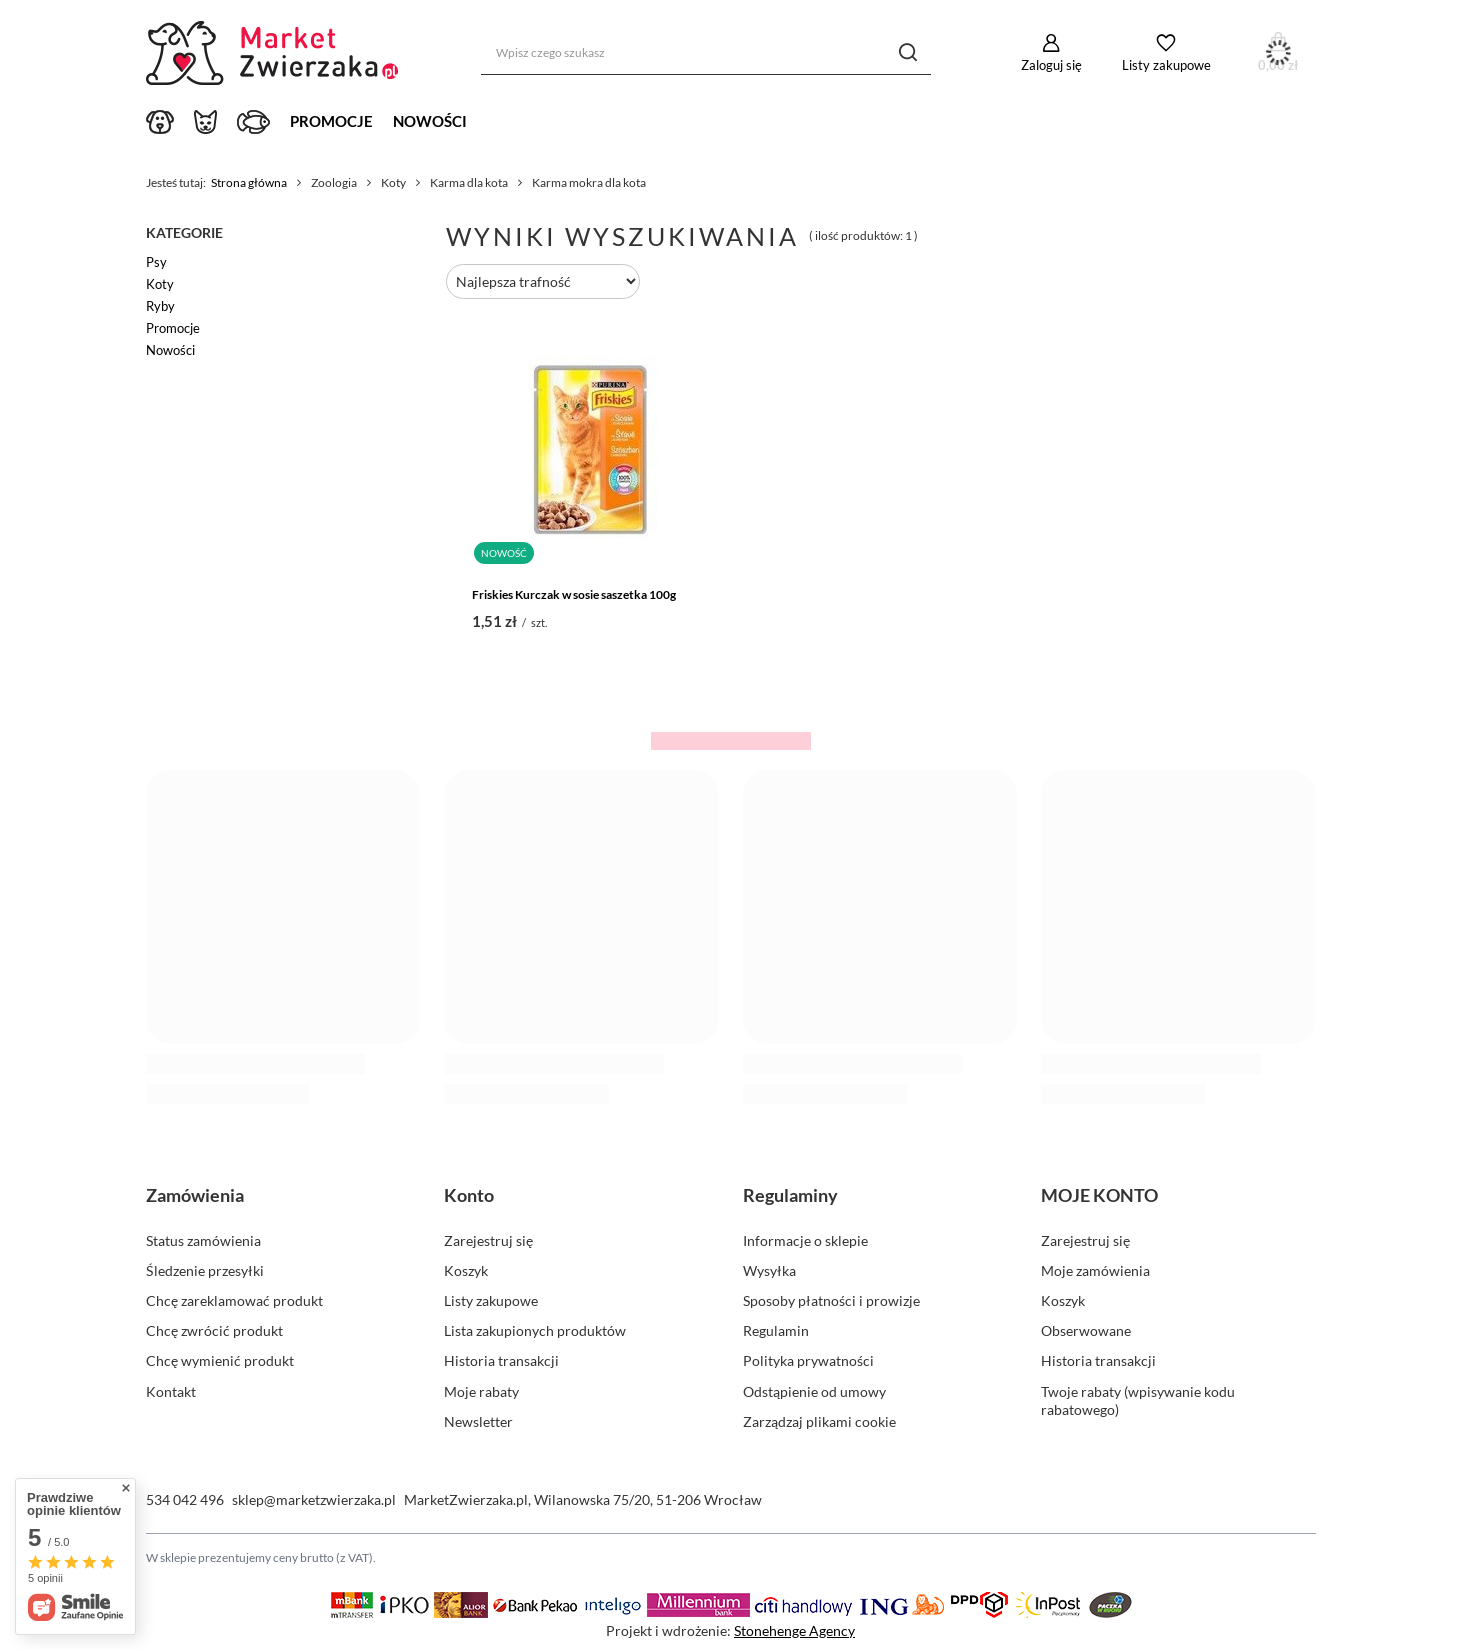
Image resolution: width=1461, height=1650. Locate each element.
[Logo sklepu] (276, 53)
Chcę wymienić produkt (220, 1360)
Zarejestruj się (488, 1240)
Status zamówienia (203, 1240)
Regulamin (776, 1330)
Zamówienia (195, 1195)
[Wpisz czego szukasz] (706, 52)
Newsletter (478, 1421)
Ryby (160, 306)
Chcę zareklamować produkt (234, 1300)
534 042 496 (185, 1499)
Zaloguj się (1051, 65)
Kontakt (171, 1391)
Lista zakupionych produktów (535, 1330)
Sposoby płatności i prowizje (831, 1300)
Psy (156, 262)
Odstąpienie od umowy (814, 1391)
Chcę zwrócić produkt (214, 1330)
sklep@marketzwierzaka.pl (314, 1499)
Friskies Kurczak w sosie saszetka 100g (574, 594)
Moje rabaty (481, 1391)
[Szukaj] (908, 52)
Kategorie (184, 232)
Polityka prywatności (808, 1360)
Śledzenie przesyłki (205, 1270)
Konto (469, 1195)
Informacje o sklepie (805, 1240)
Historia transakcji (501, 1360)
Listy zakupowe (1166, 65)
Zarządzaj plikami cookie (819, 1421)
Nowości (430, 121)
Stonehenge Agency (794, 1630)
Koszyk (466, 1270)
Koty (160, 284)
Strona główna (249, 182)
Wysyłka (769, 1270)
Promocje (331, 121)
